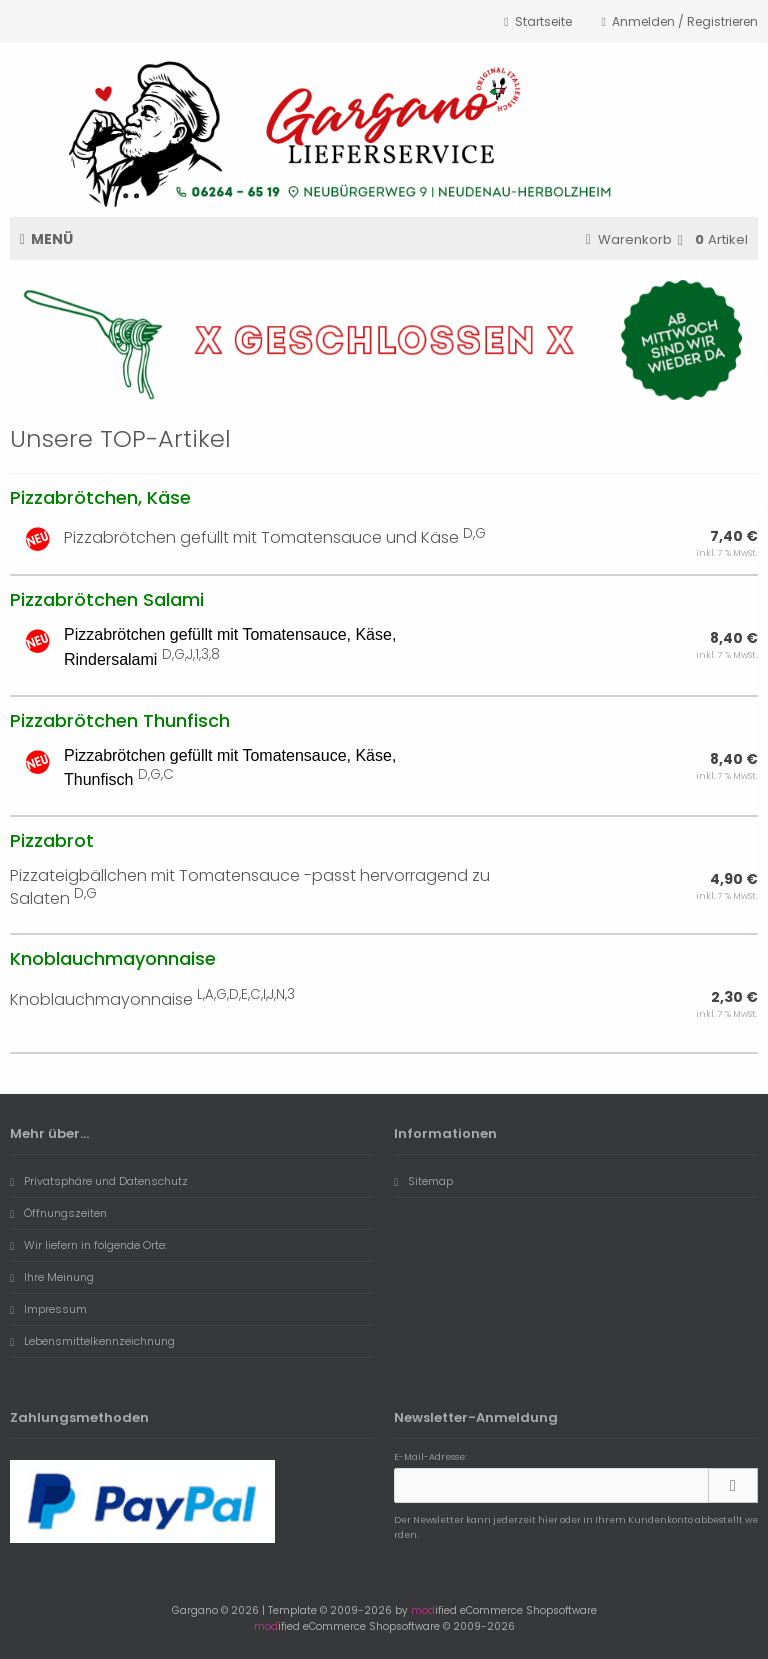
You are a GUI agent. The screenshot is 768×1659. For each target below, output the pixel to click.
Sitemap (423, 1181)
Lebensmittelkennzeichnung (92, 1341)
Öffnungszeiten (58, 1213)
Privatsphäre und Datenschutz (99, 1181)
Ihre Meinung (52, 1277)
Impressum (48, 1309)
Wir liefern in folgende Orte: (88, 1245)
